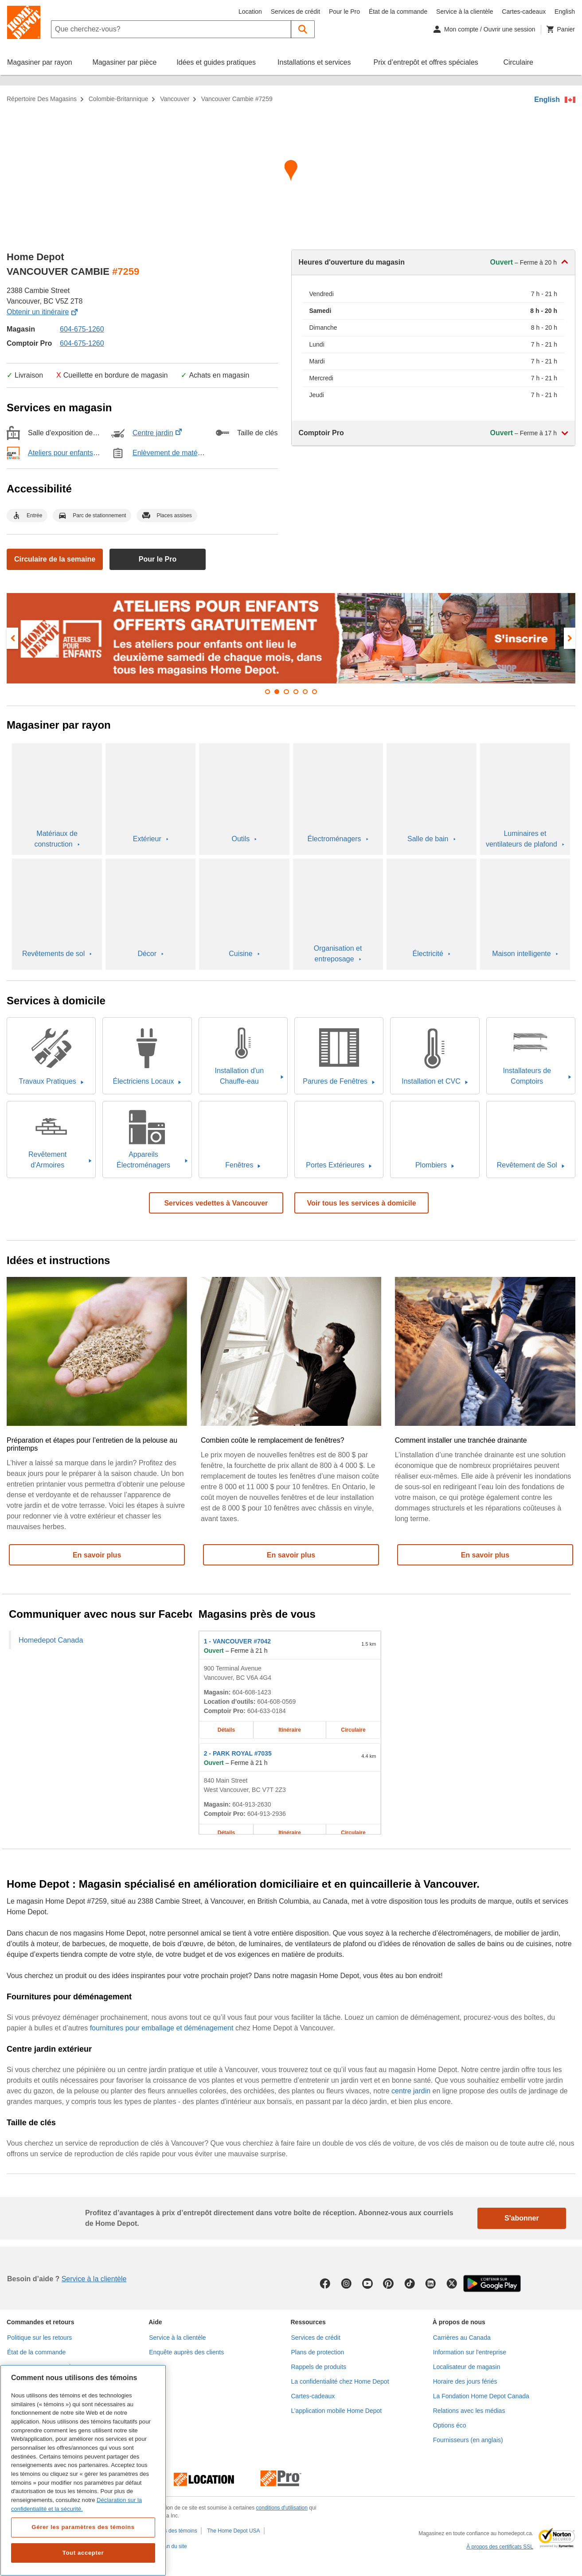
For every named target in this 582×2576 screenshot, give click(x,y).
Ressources (308, 2322)
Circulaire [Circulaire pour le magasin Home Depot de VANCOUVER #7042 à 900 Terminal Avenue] (353, 1730)
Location (250, 11)
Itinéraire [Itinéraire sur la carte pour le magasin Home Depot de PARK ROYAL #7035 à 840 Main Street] (289, 1833)
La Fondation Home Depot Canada (481, 2396)
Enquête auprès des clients (186, 2352)
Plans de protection (317, 2352)
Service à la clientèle (464, 11)
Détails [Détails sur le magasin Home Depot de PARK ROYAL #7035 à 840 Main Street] (226, 1833)
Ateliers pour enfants (65, 453)
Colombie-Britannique (118, 98)
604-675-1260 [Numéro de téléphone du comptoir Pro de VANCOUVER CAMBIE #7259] (82, 343)
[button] (303, 29)
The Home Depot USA (233, 2531)
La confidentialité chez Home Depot (340, 2381)
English (547, 99)
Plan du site (173, 2546)
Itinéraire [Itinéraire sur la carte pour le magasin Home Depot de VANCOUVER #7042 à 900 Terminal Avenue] (289, 1730)
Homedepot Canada (51, 1640)
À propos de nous (459, 2322)
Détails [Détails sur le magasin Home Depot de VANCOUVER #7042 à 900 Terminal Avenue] (226, 1730)
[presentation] (12, 638)
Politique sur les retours (39, 2337)
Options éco (449, 2425)
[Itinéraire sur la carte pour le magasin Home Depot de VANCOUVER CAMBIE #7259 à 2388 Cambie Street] (291, 173)
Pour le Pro (344, 11)
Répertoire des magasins (42, 98)
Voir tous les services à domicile (361, 1203)
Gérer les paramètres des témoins (82, 2527)
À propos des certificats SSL (499, 2547)
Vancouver (174, 98)
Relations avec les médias (469, 2410)
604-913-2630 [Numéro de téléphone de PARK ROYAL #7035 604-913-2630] (251, 1804)
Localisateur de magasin (466, 2366)
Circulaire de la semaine (54, 559)
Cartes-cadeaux (524, 11)
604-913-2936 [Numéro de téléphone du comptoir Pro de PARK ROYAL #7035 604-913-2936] (266, 1813)
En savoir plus (97, 1555)
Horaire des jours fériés (465, 2381)
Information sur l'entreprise (469, 2352)
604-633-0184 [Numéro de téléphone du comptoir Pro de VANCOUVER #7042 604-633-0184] (266, 1710)
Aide (155, 2322)
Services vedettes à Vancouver (216, 1203)
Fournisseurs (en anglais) (468, 2439)
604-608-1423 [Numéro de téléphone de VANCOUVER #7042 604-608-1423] (251, 1692)
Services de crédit (295, 11)
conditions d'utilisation (282, 2508)
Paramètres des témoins (168, 2531)
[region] (83, 2470)
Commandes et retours (40, 2322)
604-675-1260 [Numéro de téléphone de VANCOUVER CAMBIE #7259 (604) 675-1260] (82, 329)
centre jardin (410, 2091)
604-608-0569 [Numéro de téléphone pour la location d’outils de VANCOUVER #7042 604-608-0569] (276, 1701)
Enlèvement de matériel (174, 453)
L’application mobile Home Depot (336, 2410)
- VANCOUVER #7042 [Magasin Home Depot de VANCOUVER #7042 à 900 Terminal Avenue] (237, 1641)
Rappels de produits (319, 2366)
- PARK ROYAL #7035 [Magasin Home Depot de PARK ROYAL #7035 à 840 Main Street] (238, 1753)
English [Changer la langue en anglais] (565, 11)
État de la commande (398, 11)
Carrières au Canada (462, 2337)
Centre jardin (157, 433)
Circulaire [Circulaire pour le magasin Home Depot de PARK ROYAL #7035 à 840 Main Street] (353, 1833)
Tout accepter (83, 2552)
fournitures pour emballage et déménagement (162, 2028)
